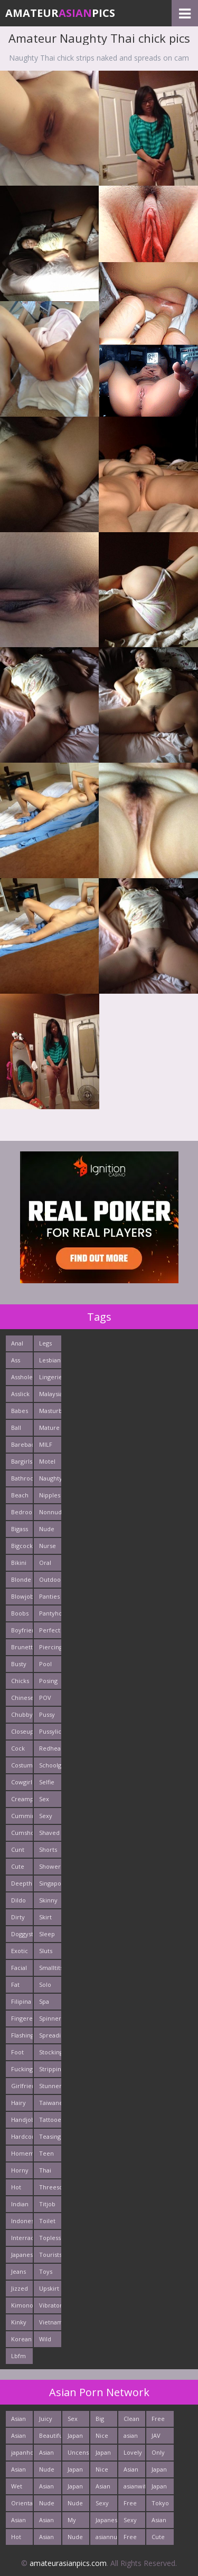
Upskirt (49, 2288)
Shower (50, 1866)
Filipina (21, 2001)
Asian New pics (18, 2437)
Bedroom (22, 1512)
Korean (21, 2339)
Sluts (45, 1951)
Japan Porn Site (75, 2471)
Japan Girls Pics (159, 2488)
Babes (19, 1411)
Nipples (49, 1495)
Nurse (47, 1546)
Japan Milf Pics (103, 2454)
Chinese (22, 1698)
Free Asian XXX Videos (133, 2539)
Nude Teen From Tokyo (47, 2505)
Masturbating (50, 1411)
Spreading (50, 2035)
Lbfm (18, 2356)
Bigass (19, 1529)
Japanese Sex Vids (106, 2522)
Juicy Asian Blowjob (50, 2421)
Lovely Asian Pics (133, 2454)
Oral (45, 1562)
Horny (20, 2170)
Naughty (50, 1478)
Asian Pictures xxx (22, 2522)
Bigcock (22, 1546)
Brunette (22, 1647)
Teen (46, 2153)
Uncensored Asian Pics (78, 2454)
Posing (48, 1681)
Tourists (50, 2254)
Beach (20, 1495)
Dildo (18, 1900)
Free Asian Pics (131, 2505)
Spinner (50, 2018)
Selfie (46, 1782)
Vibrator (50, 2305)
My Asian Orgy (75, 2522)
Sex (44, 1799)
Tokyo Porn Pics (160, 2505)
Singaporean (50, 1883)
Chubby (22, 1714)
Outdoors (50, 1579)
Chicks (20, 1681)
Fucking (22, 2069)
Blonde (21, 1579)
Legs (45, 1343)
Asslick (20, 1394)
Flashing (22, 2035)
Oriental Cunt (22, 2505)
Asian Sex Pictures (50, 2488)
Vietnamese (50, 2322)
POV (45, 1698)
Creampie (22, 1799)
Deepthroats (22, 1883)
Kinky (18, 2322)
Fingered (22, 2018)
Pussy (47, 1714)
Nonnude (50, 1512)
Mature (49, 1427)
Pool (45, 1664)
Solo (45, 1984)
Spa (44, 2001)
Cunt (17, 1849)
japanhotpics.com (22, 2452)
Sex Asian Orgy (75, 2421)
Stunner (50, 2086)
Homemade (22, 2153)
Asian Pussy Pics (47, 2454)
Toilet (47, 2221)
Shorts (48, 1849)
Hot (16, 2187)
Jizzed (19, 2288)
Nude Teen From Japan (75, 2539)
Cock (18, 1748)
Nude (46, 1529)
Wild (45, 2339)
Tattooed (50, 2119)
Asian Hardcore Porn (134, 2471)
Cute (17, 1866)
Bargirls (21, 1461)
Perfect (49, 1630)
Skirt (45, 1917)
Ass (15, 1360)
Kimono (22, 2305)
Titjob (47, 2204)
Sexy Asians (132, 2522)
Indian (20, 2204)
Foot (17, 2052)
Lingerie (50, 1377)
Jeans (18, 2271)
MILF (45, 1444)
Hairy (18, 2103)
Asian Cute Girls (18, 2471)
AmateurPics (60, 13)
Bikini (18, 1562)
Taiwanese (50, 2103)
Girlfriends (22, 2086)
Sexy (45, 1816)
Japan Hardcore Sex (78, 2437)
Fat (15, 1984)
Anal (17, 1343)
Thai (45, 2170)
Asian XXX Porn (46, 2522)
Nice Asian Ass (103, 2437)
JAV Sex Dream (161, 2437)
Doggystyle (22, 1934)
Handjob (22, 2119)
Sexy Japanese (106, 2505)
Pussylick (50, 1731)
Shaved (49, 1833)
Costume (22, 1765)
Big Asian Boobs (104, 2421)
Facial (19, 1968)
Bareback (22, 1444)
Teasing (50, 2136)
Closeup (22, 1731)
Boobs (20, 1613)
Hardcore (22, 2136)
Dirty (18, 1917)
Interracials (22, 2238)
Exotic (19, 1951)
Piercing (50, 1647)
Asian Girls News (46, 2539)
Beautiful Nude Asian (50, 2437)
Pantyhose (50, 1613)
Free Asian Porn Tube (159, 2421)
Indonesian (22, 2221)
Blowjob (22, 1596)
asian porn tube (131, 2437)
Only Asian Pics (159, 2454)
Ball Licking (21, 1430)
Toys (45, 2271)
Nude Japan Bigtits (47, 2471)
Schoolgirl (50, 1765)
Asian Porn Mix (103, 2488)
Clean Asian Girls (131, 2421)
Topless (50, 2238)
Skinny (48, 1900)
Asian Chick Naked (20, 2421)
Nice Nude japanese (106, 2471)
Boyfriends (22, 1630)
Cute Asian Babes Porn (160, 2539)
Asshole (22, 1377)
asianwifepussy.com (134, 2486)
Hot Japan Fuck (18, 2539)
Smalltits (50, 1968)
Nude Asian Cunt (75, 2505)
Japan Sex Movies (162, 2471)
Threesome (50, 2187)
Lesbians (50, 1360)
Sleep (47, 1934)
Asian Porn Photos (161, 2522)
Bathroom (22, 1478)
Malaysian (50, 1394)
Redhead (50, 1748)
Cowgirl (21, 1782)
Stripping (50, 2069)
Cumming (22, 1816)
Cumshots (22, 1833)
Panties (49, 1596)
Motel (47, 1461)
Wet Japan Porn (18, 2488)
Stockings (50, 2052)
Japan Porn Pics (75, 2488)
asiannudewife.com (106, 2537)
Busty (18, 1664)
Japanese (22, 2254)
